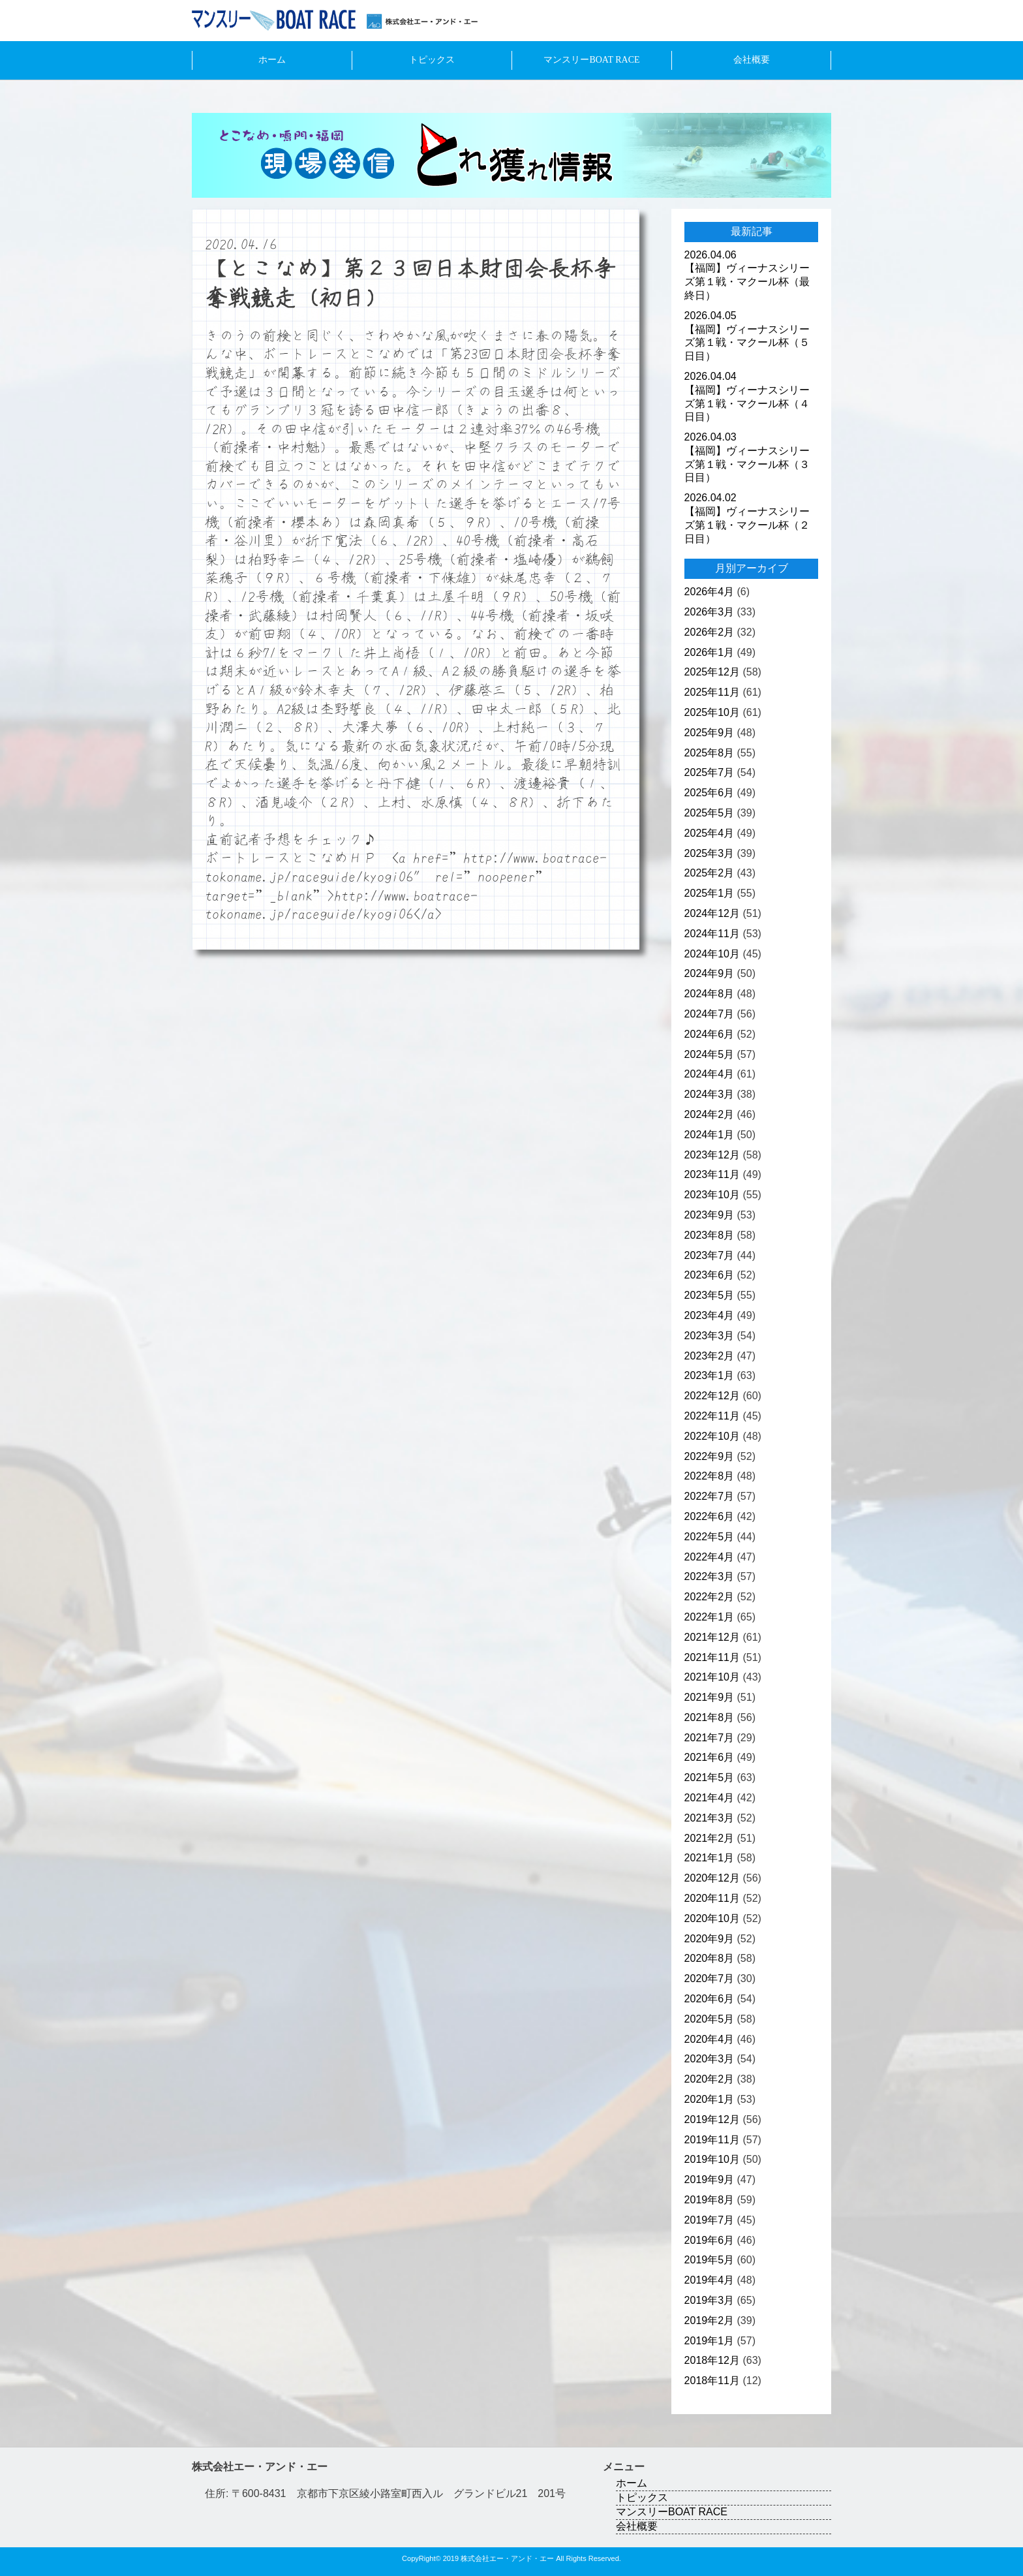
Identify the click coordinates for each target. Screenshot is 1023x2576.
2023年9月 (709, 1214)
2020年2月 (709, 2079)
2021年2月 (709, 1838)
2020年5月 (709, 2019)
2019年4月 (709, 2280)
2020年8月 (709, 1958)
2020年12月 (712, 1878)
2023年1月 (709, 1375)
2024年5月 (709, 1054)
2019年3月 (709, 2300)
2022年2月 (709, 1596)
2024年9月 (709, 973)
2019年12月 (712, 2119)
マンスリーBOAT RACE (591, 60)
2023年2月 (709, 1355)
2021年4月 (709, 1797)
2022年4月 (709, 1556)
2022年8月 (709, 1476)
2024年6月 (709, 1034)
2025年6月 (709, 792)
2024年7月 (709, 1013)
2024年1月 (709, 1134)
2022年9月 (709, 1456)
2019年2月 (709, 2320)
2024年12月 (712, 913)
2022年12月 (712, 1395)
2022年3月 (709, 1576)
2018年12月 (712, 2360)
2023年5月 (709, 1295)
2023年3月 (709, 1335)
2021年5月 (709, 1777)
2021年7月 (709, 1737)
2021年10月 (712, 1677)
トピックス (432, 60)
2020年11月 (712, 1898)
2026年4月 (709, 591)
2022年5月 (709, 1536)
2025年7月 (709, 772)
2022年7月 (709, 1496)
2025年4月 (709, 833)
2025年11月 (712, 692)
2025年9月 (709, 732)
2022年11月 (712, 1415)
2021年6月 (709, 1757)
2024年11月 (712, 933)
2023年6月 (709, 1274)
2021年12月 (712, 1637)
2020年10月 (712, 1918)
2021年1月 (709, 1857)
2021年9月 (709, 1697)
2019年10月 (712, 2159)
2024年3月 (709, 1094)
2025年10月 (712, 712)
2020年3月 (709, 2058)
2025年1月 (709, 893)
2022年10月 (712, 1436)
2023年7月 (709, 1255)
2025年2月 (709, 872)
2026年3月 (709, 611)
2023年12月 (712, 1154)
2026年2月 (709, 632)
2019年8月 (709, 2199)
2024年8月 (709, 993)
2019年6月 (709, 2240)
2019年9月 (709, 2179)
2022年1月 (709, 1616)
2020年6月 (709, 1998)
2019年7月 (709, 2220)
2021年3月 (709, 1817)
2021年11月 (712, 1657)
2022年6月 (709, 1516)
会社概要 (751, 60)
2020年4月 (709, 2039)
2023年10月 (712, 1194)
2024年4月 (709, 1073)
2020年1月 (709, 2099)
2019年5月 (709, 2259)
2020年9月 (709, 1938)
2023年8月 (709, 1235)
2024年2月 (709, 1114)
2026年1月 (709, 652)
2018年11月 (712, 2380)
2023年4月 (709, 1315)
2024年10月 (712, 953)
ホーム (272, 60)
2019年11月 (712, 2139)
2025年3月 (709, 853)
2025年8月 (709, 752)
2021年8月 (709, 1717)
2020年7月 (709, 1978)
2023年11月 (712, 1174)
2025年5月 (709, 812)
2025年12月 (712, 671)
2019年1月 (709, 2340)
